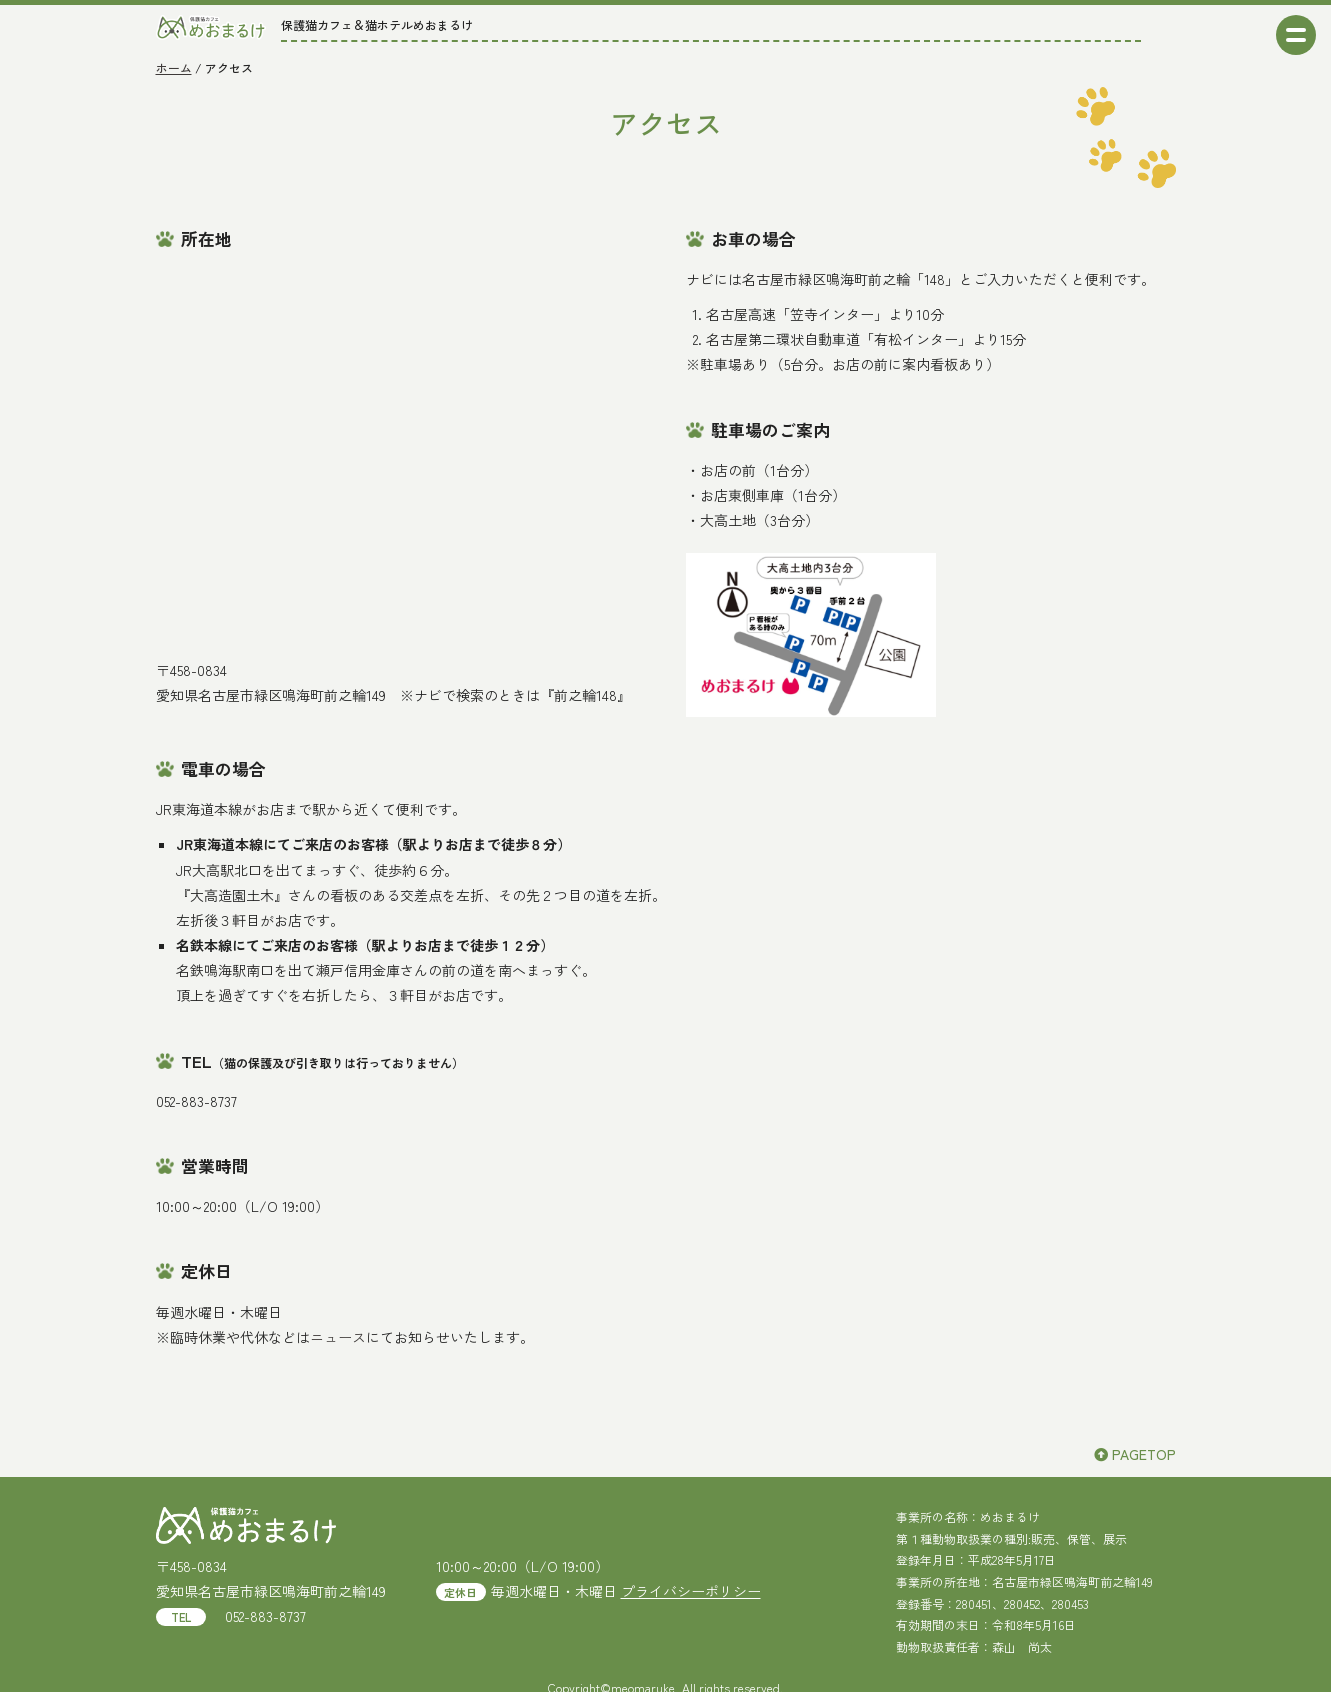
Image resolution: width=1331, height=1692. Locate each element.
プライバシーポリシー (691, 1591)
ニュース (338, 1337)
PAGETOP (1135, 1454)
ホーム (174, 67)
